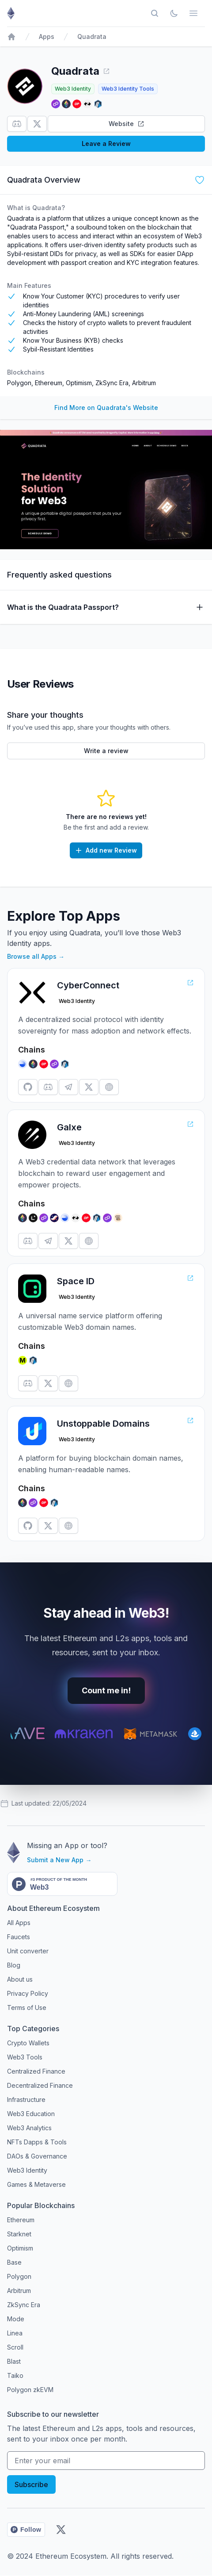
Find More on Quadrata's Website (106, 407)
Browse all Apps (35, 956)
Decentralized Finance (40, 2085)
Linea (15, 2333)
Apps (46, 36)
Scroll (15, 2347)
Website (126, 123)
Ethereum (48, 383)
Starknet (19, 2234)
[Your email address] (106, 2460)
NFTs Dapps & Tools (37, 2142)
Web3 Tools (24, 2057)
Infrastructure (26, 2099)
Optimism (79, 383)
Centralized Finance (36, 2071)
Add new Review (105, 850)
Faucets (18, 1937)
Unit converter (28, 1951)
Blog (13, 1965)
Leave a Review (106, 143)
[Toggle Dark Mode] (174, 13)
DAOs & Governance (37, 2156)
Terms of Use (26, 2007)
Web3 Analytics (29, 2128)
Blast (14, 2361)
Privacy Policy (27, 1993)
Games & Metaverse (36, 2184)
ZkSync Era (112, 383)
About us (20, 1979)
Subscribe (31, 2484)
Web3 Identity (73, 88)
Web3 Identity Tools (128, 88)
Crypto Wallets (28, 2043)
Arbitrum (144, 383)
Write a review (106, 750)
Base (14, 2262)
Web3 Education (31, 2113)
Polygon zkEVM (30, 2389)
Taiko (15, 2375)
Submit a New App (59, 1860)
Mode (15, 2319)
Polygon (19, 383)
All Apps (18, 1922)
